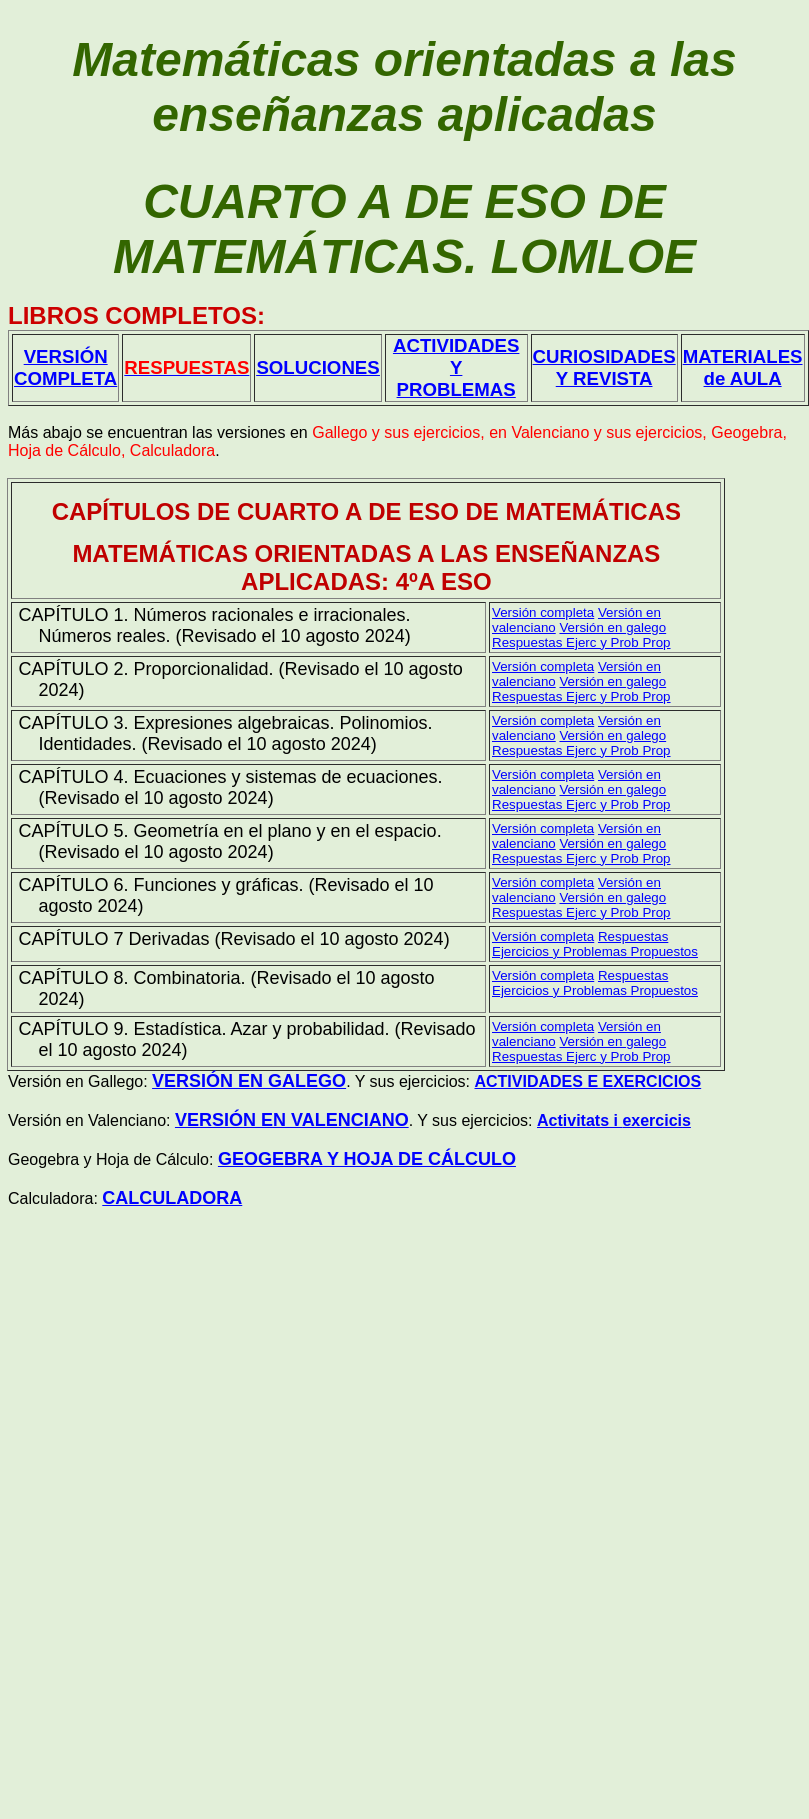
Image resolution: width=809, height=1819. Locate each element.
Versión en (612, 627)
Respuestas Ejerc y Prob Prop (581, 642)
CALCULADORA (172, 1198)
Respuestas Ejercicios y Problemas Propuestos (595, 944)
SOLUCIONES (317, 367)
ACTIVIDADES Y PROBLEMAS (456, 367)
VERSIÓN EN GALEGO (249, 1081)
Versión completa (543, 666)
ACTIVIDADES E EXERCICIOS (587, 1081)
